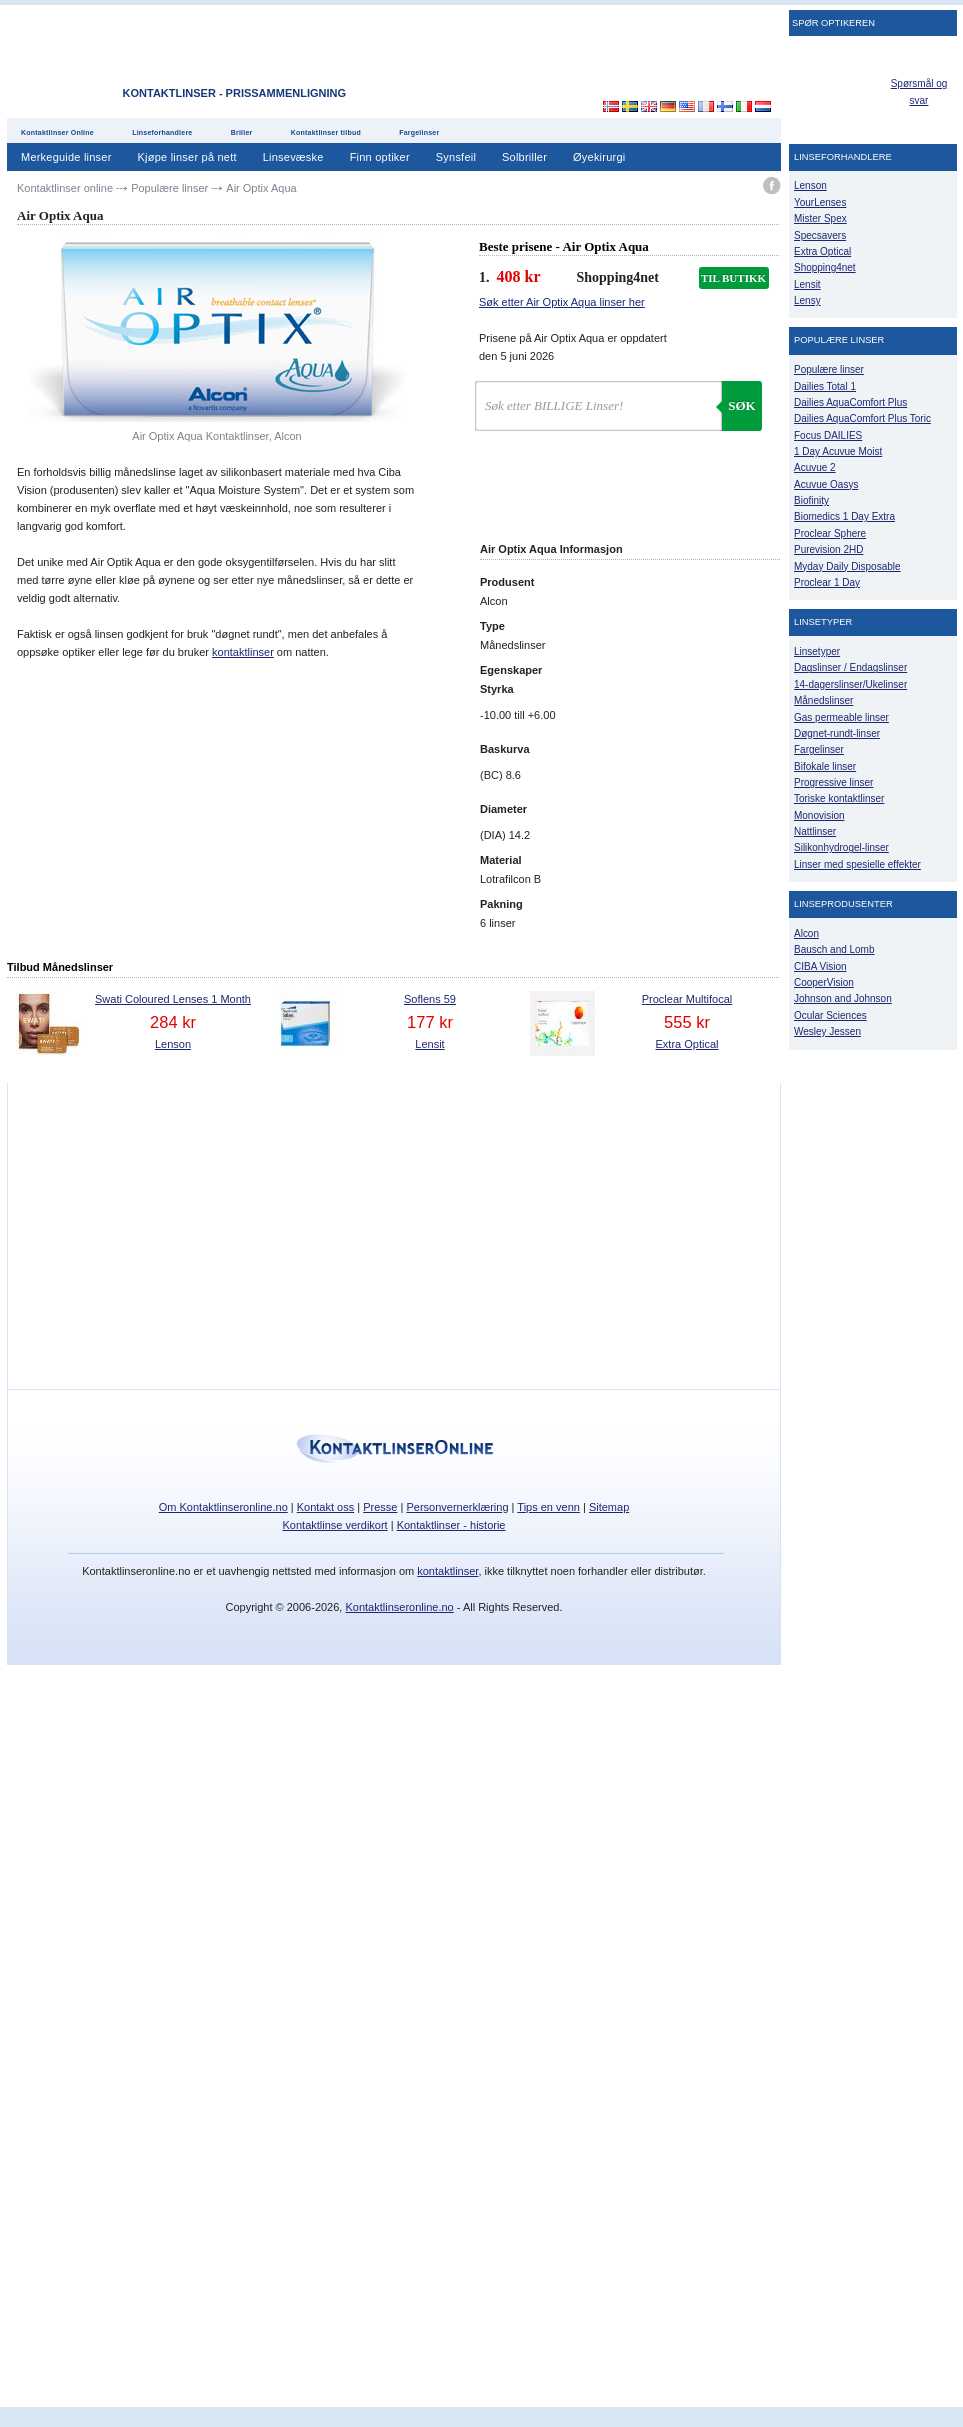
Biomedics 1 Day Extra (844, 516)
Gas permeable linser (841, 717)
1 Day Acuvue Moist (838, 451)
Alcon (806, 933)
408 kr (519, 276)
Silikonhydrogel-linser (841, 847)
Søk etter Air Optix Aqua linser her (562, 302)
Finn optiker (380, 157)
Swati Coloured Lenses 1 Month (173, 999)
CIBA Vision (820, 966)
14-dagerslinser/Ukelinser (850, 684)
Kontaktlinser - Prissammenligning (234, 93)
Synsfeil (456, 157)
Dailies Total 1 (825, 386)
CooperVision (824, 982)
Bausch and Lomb (834, 949)
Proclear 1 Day (827, 582)
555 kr (687, 1022)
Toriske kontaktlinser (839, 798)
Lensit (429, 1044)
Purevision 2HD (828, 549)
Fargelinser (419, 132)
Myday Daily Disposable (847, 566)
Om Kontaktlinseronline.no (223, 1507)
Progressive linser (833, 782)
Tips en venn (548, 1507)
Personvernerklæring (457, 1507)
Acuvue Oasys (826, 484)
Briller (242, 132)
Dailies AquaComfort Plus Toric (862, 418)
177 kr (430, 1022)
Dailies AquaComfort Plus (850, 402)
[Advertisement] (599, 59)
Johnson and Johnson (843, 998)
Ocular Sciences (830, 1015)
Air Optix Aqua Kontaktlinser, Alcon (216, 436)
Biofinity (811, 500)
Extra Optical (687, 1044)
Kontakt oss (325, 1507)
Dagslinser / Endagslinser (850, 667)
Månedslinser (823, 700)
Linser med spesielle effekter (857, 864)
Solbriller (524, 157)
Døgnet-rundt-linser (837, 733)
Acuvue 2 (815, 467)
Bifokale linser (825, 766)
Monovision (819, 815)
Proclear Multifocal (687, 999)
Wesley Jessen (827, 1031)
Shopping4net (825, 267)
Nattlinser (815, 831)
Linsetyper (817, 651)
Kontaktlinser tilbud (326, 132)
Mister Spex (820, 218)
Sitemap (609, 1507)
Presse (380, 1507)
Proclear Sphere (830, 533)
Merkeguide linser (66, 157)
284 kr (173, 1022)
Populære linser (829, 369)
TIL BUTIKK (733, 278)
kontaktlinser (243, 652)
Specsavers (820, 235)
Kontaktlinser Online (57, 132)
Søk (741, 405)
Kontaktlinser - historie (451, 1525)
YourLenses (820, 202)
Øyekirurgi (599, 157)
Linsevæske (293, 157)
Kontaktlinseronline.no (399, 1607)
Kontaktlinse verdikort (335, 1525)
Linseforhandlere (162, 132)
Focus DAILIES (828, 435)
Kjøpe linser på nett (187, 157)
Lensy (807, 300)
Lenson (173, 1044)
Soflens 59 (430, 999)
